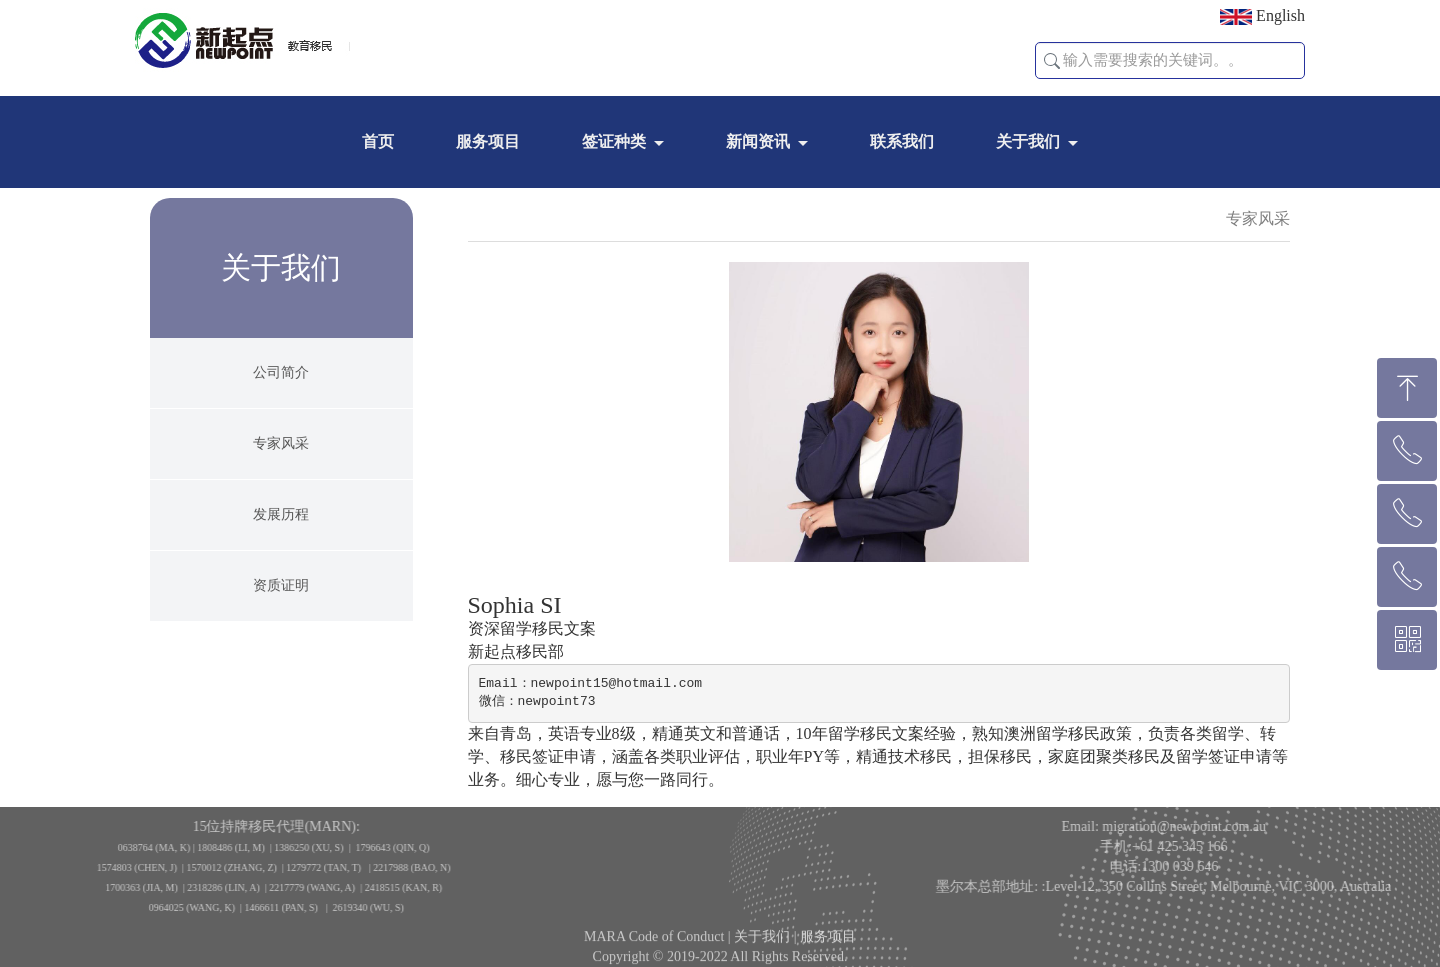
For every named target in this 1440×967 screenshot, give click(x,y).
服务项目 (488, 141)
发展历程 (281, 522)
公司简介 (281, 380)
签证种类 (614, 141)
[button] (1052, 61)
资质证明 (281, 593)
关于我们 (1028, 141)
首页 (378, 141)
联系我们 (902, 141)
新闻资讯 (758, 141)
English (1262, 16)
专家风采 (281, 451)
